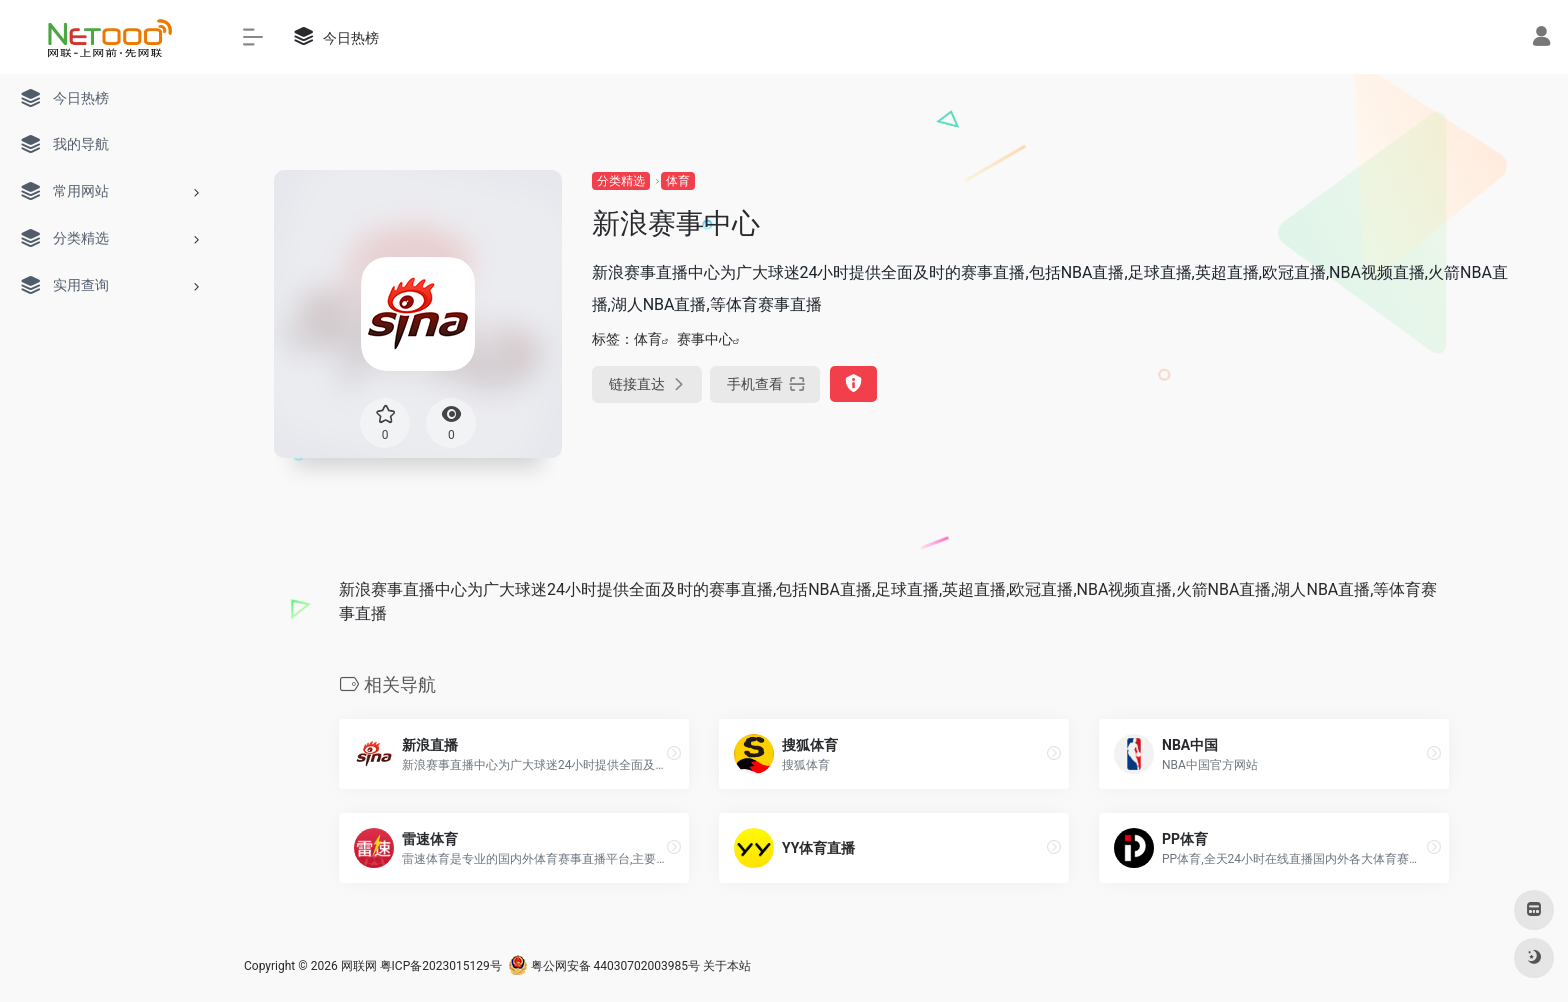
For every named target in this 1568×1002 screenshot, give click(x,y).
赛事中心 (705, 339)
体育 (678, 181)
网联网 (359, 966)
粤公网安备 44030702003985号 (604, 966)
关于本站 (727, 966)
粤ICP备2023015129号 (441, 966)
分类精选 (621, 181)
